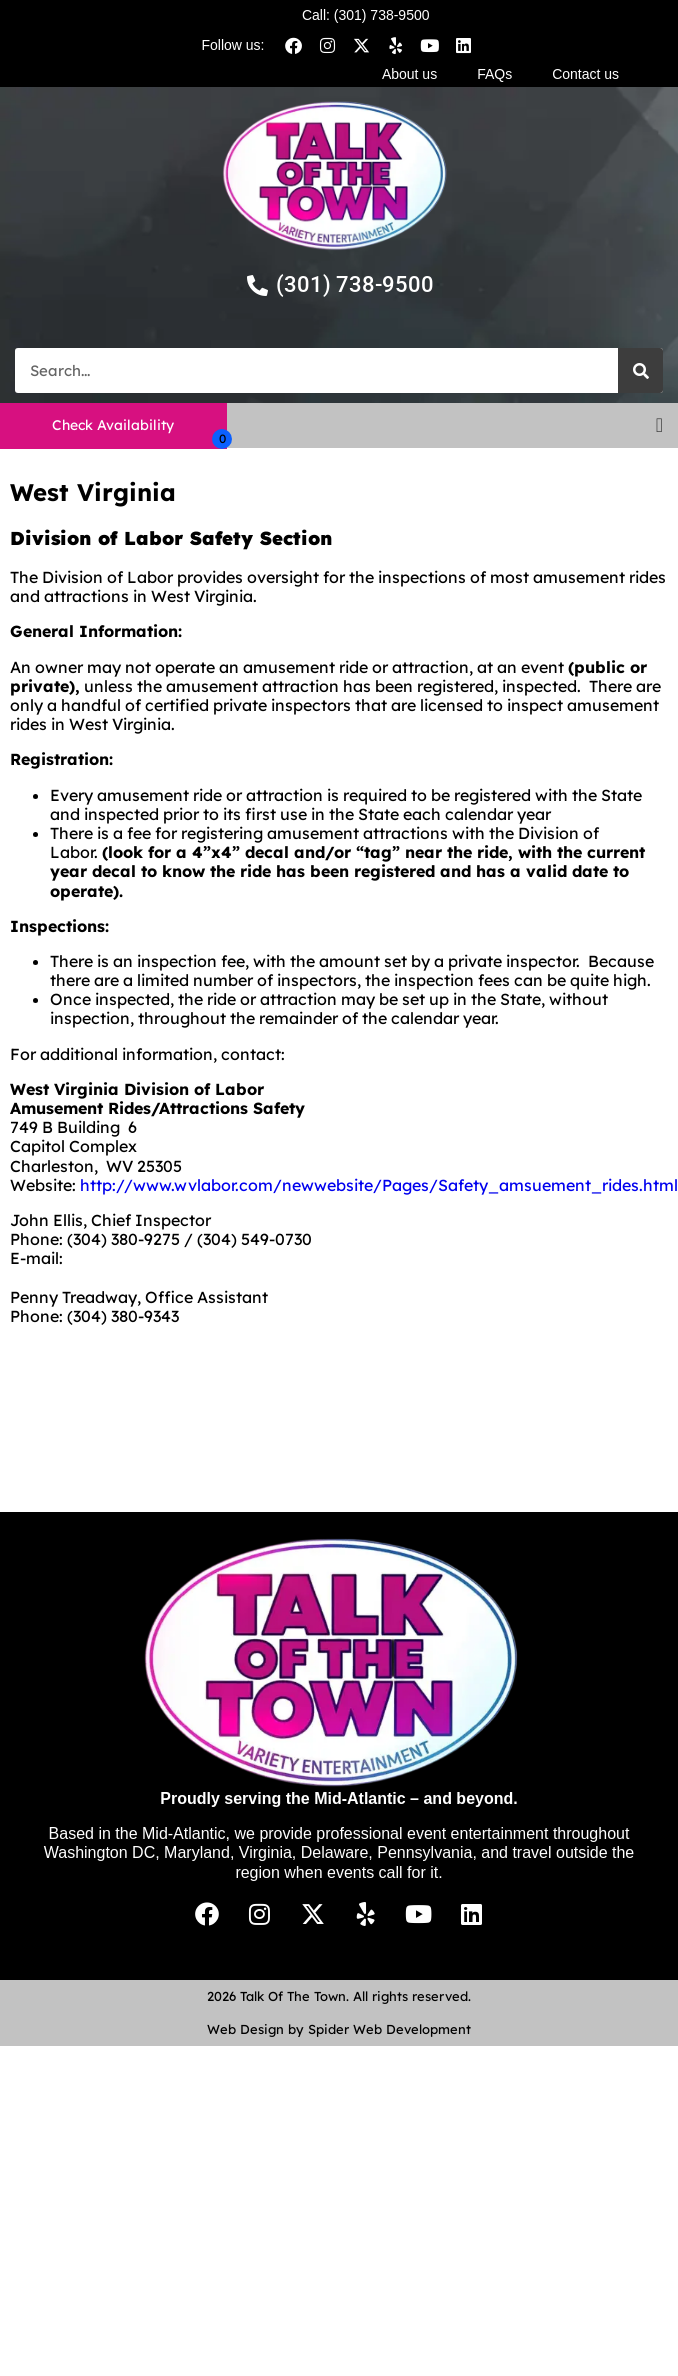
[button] (659, 425)
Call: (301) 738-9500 (366, 15)
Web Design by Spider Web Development (339, 2029)
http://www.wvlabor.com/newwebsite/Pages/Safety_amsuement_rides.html (379, 1185)
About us (409, 74)
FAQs (494, 74)
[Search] (640, 370)
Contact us (585, 74)
